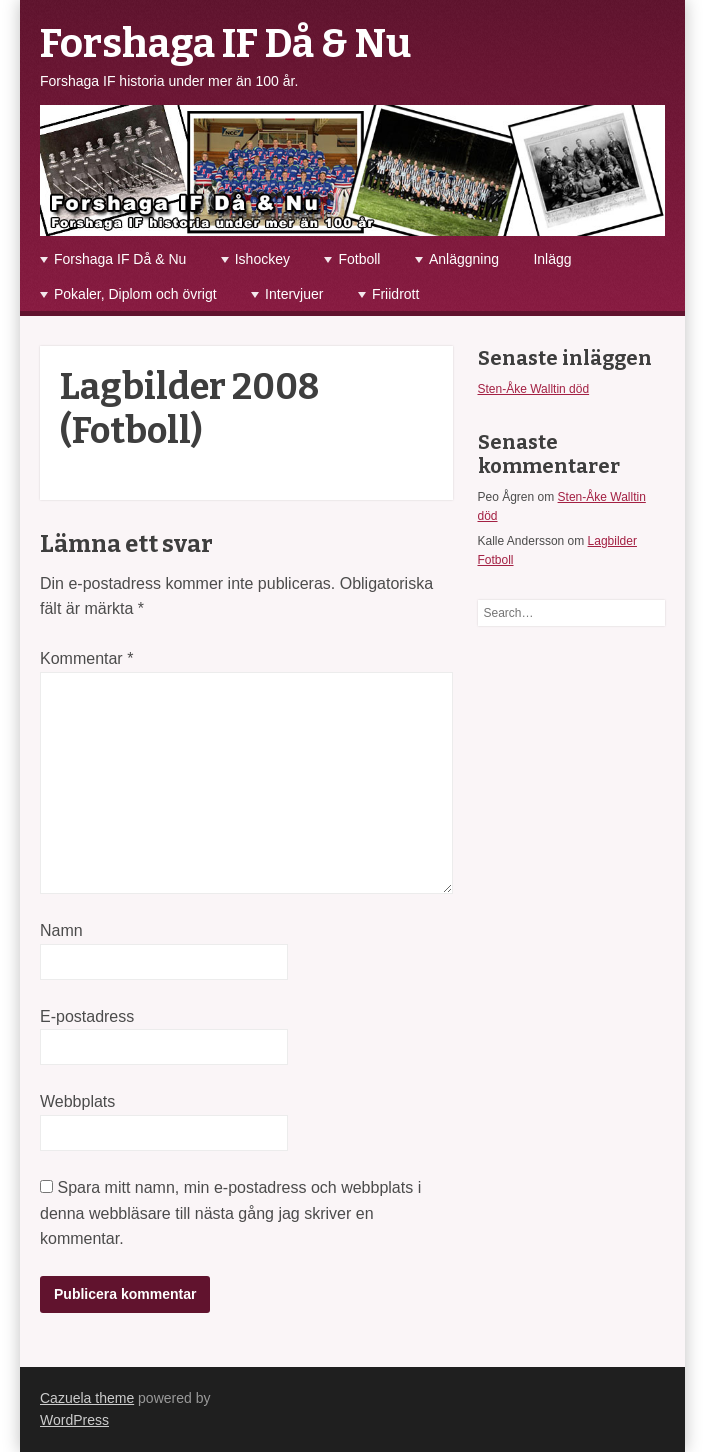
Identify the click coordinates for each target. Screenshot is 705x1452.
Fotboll (359, 259)
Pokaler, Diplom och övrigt (135, 294)
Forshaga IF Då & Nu (225, 44)
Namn (61, 930)
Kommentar (86, 658)
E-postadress (87, 1016)
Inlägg (552, 259)
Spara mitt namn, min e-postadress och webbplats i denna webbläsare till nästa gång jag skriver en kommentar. (230, 1213)
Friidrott (395, 294)
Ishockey (262, 259)
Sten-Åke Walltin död (534, 389)
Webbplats (77, 1101)
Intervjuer (294, 294)
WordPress (74, 1420)
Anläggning (464, 259)
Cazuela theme (87, 1398)
